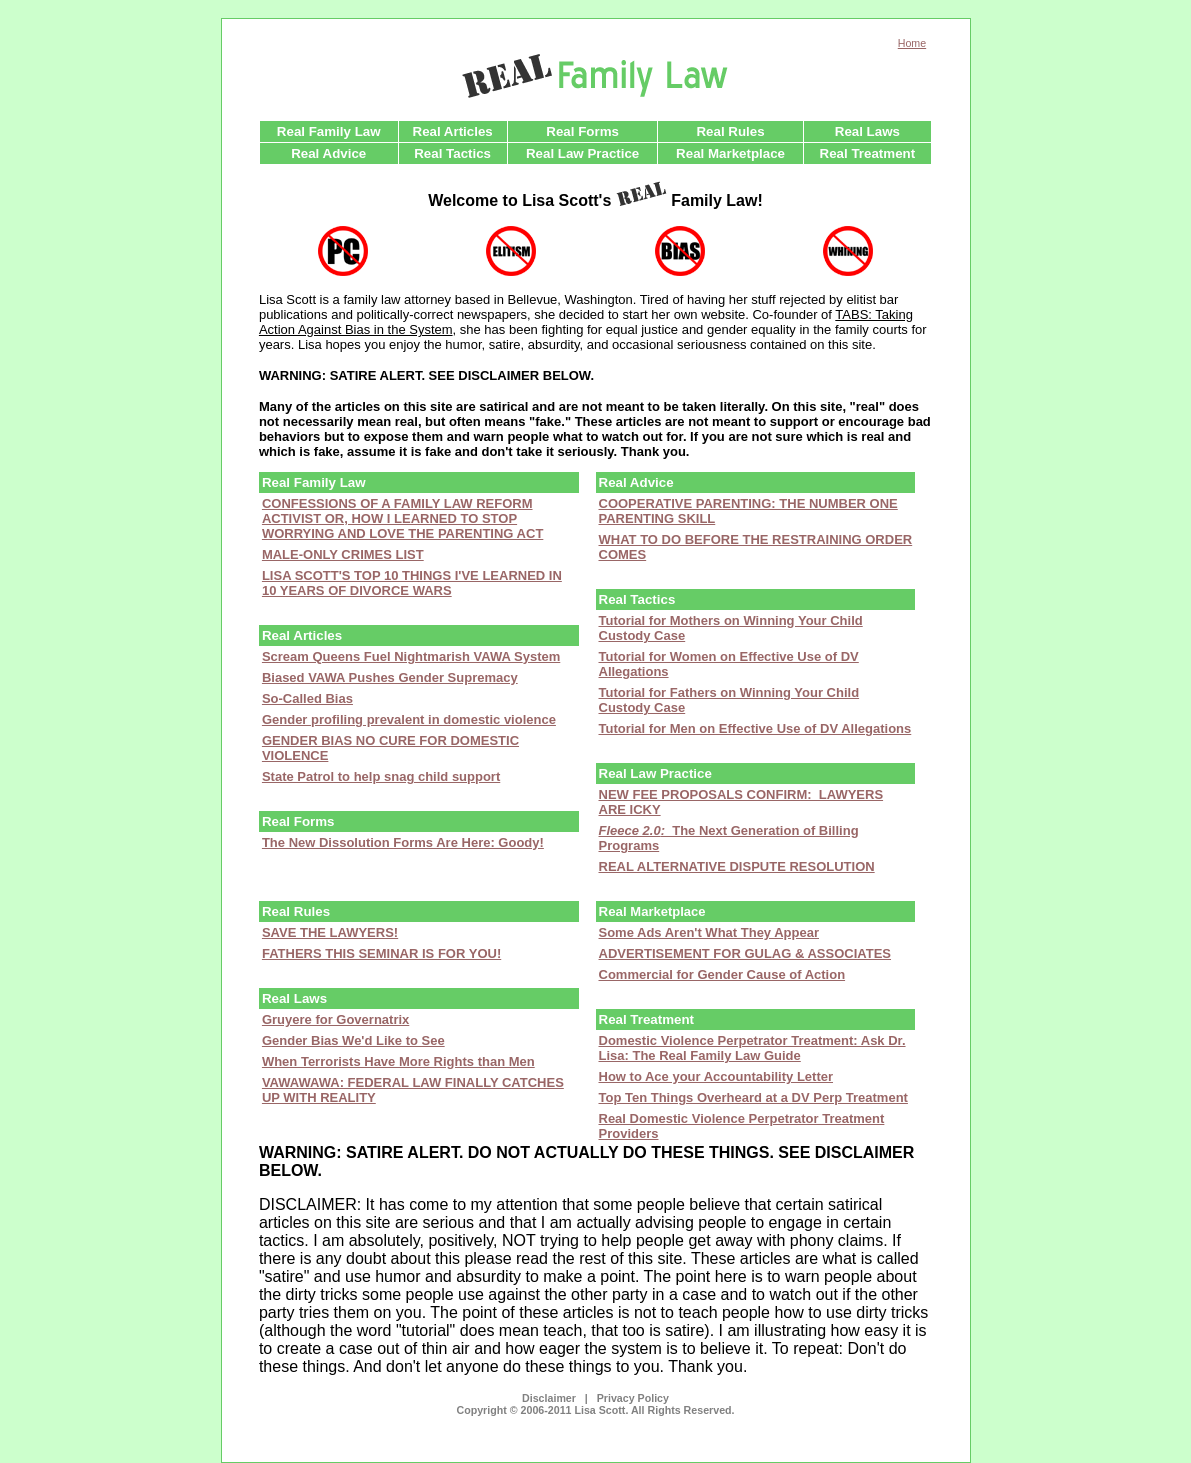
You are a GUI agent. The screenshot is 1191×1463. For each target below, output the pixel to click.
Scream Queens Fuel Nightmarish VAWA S (392, 656)
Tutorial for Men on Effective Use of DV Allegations (755, 728)
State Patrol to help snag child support (381, 776)
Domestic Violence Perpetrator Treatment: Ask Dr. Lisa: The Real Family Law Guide (752, 1048)
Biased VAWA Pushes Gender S (359, 677)
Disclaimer (549, 1398)
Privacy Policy (633, 1398)
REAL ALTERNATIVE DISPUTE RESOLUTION (737, 866)
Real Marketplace (730, 153)
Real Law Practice (582, 153)
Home (912, 43)
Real (652, 911)
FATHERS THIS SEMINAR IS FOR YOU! (381, 953)
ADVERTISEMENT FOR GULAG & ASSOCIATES (745, 953)
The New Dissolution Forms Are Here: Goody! (403, 842)
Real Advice (328, 153)
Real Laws (867, 131)
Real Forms (582, 131)
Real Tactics (452, 153)
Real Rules (730, 131)
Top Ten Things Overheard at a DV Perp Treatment (753, 1097)
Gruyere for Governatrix (335, 1019)
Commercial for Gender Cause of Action (722, 974)
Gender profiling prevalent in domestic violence (409, 719)
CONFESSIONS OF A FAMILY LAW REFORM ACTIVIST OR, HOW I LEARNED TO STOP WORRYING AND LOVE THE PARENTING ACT (402, 518)
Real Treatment (868, 153)
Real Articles (453, 131)
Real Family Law (329, 131)
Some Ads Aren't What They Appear (709, 932)
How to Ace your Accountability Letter (716, 1076)
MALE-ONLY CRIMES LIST (343, 554)
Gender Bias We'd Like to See (353, 1040)
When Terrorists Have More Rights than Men (398, 1061)
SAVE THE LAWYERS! (330, 932)
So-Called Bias (307, 698)
